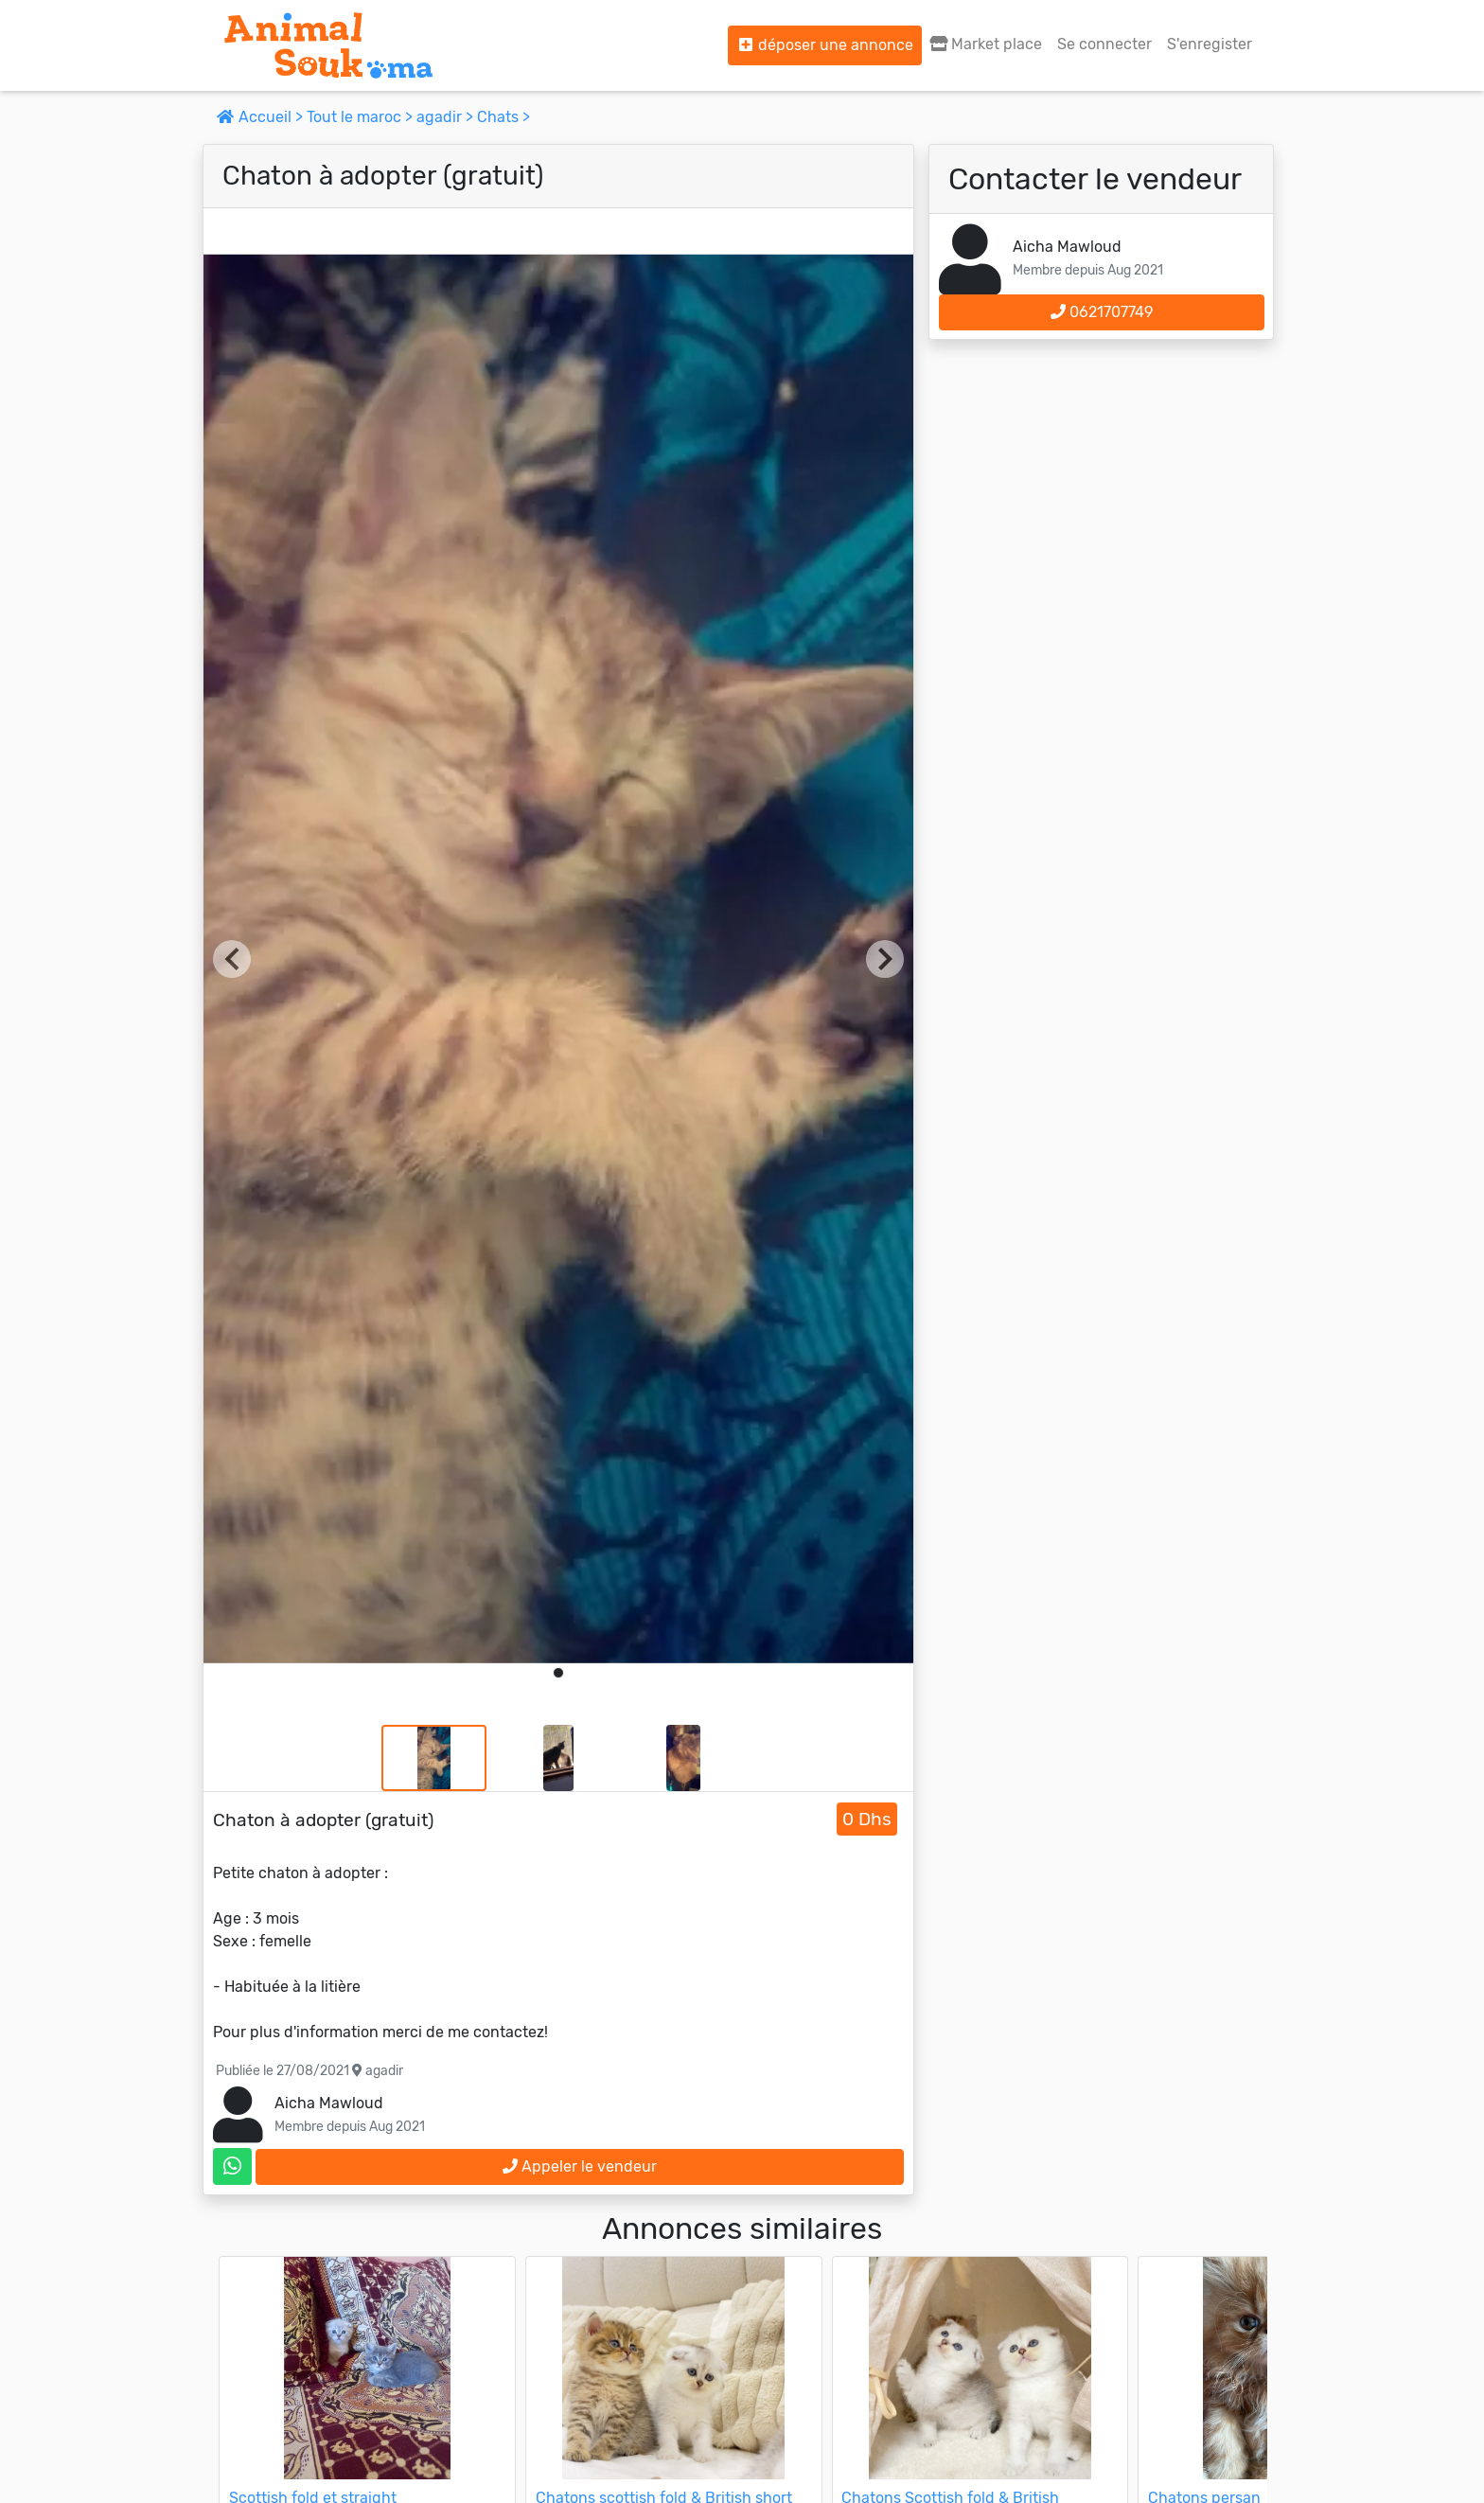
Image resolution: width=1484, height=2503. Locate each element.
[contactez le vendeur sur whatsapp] (232, 2166)
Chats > (503, 117)
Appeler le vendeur (580, 2166)
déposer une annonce (824, 45)
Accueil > (262, 117)
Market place (985, 44)
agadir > (446, 117)
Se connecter (1104, 44)
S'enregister (1209, 44)
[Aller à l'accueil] (328, 45)
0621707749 (1102, 312)
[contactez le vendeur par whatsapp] (232, 2166)
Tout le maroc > (361, 117)
